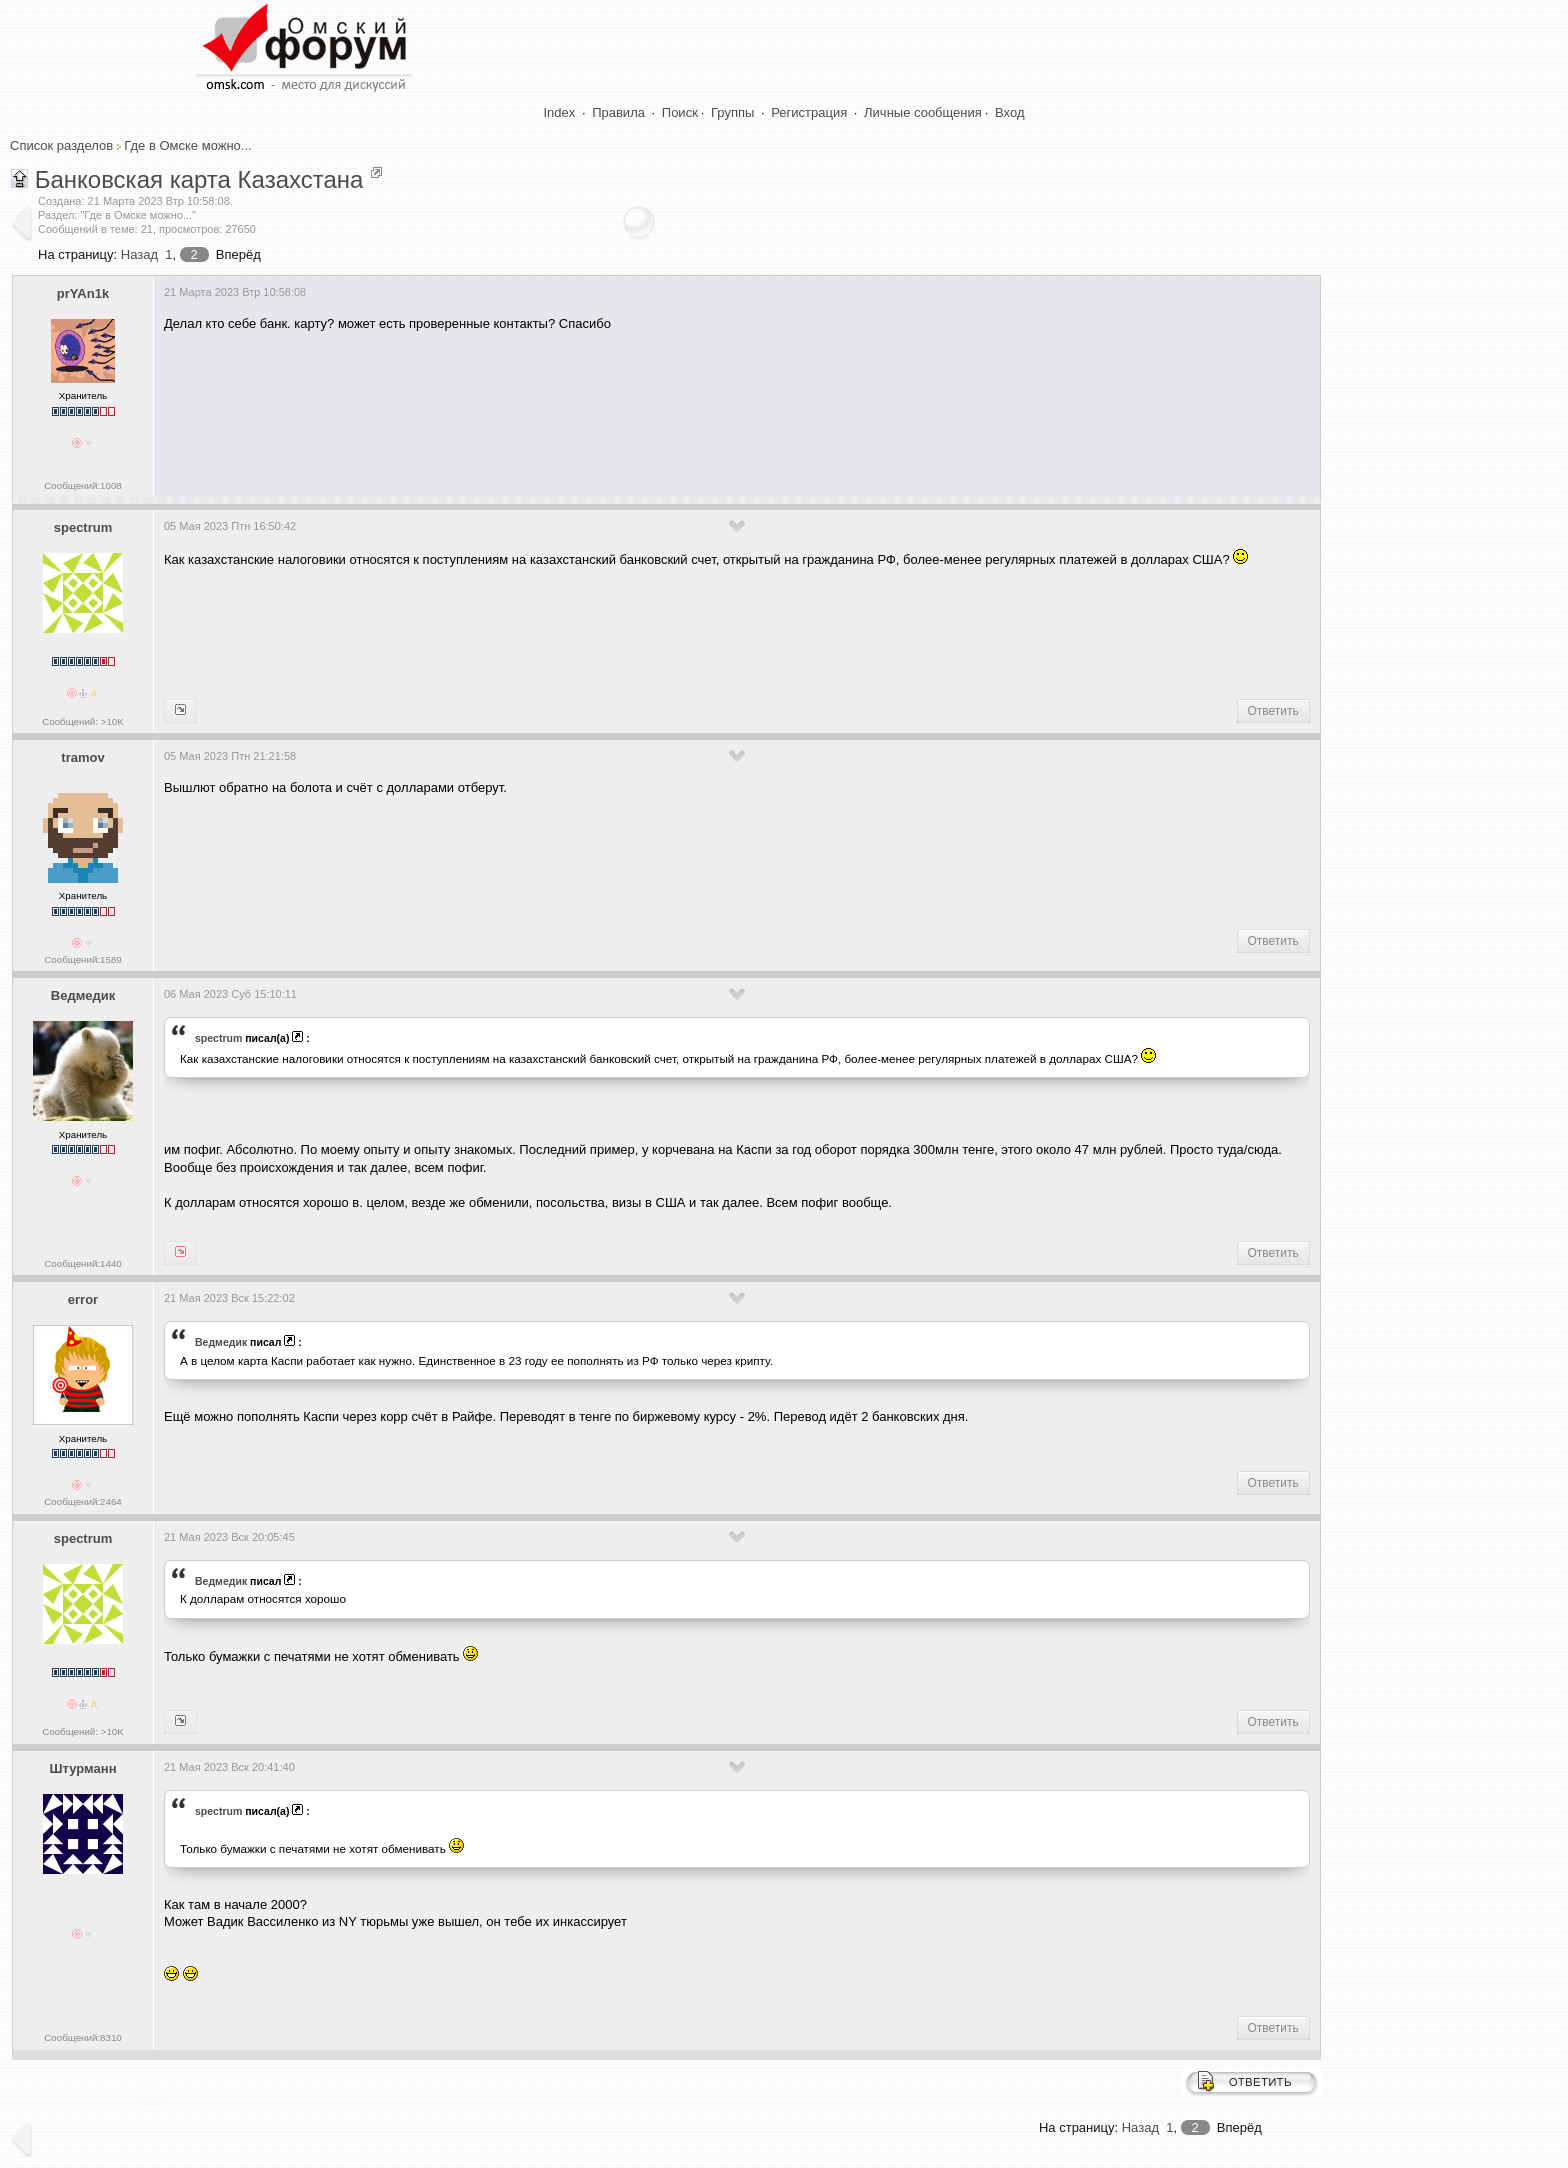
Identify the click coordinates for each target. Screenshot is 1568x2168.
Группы (732, 112)
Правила (618, 112)
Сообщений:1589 (82, 959)
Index (560, 112)
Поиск (680, 112)
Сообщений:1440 (82, 1263)
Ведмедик (83, 995)
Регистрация (809, 112)
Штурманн (83, 1768)
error (83, 1299)
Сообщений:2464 (82, 1501)
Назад (139, 254)
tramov (82, 757)
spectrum (83, 527)
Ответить (1273, 711)
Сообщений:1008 (82, 485)
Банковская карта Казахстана (199, 179)
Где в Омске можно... (187, 145)
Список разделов (61, 145)
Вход (1009, 112)
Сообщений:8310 (82, 2037)
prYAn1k (83, 293)
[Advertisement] (528, 407)
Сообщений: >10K (83, 721)
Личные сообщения (923, 112)
